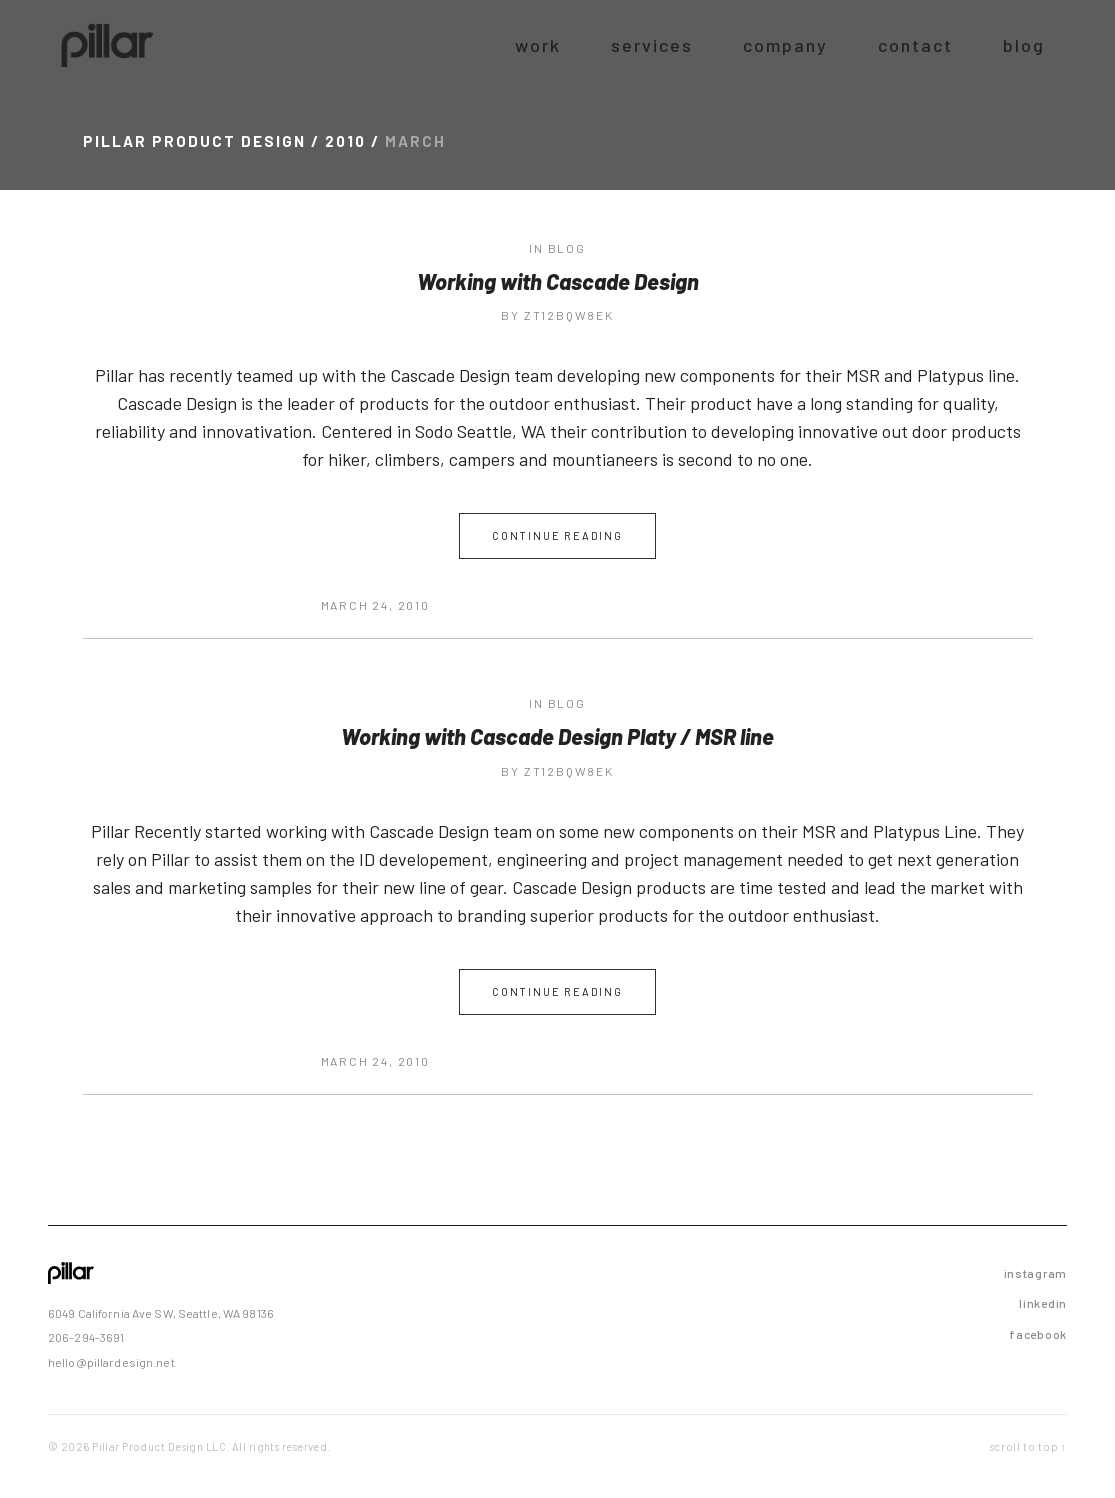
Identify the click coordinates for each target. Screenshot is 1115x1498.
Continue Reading (557, 535)
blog (567, 248)
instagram (1035, 1273)
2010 (345, 141)
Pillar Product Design (194, 141)
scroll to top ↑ (1028, 1446)
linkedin (1043, 1303)
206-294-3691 (86, 1337)
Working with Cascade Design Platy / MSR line (557, 736)
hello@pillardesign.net (111, 1362)
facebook (1038, 1334)
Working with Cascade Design (558, 281)
